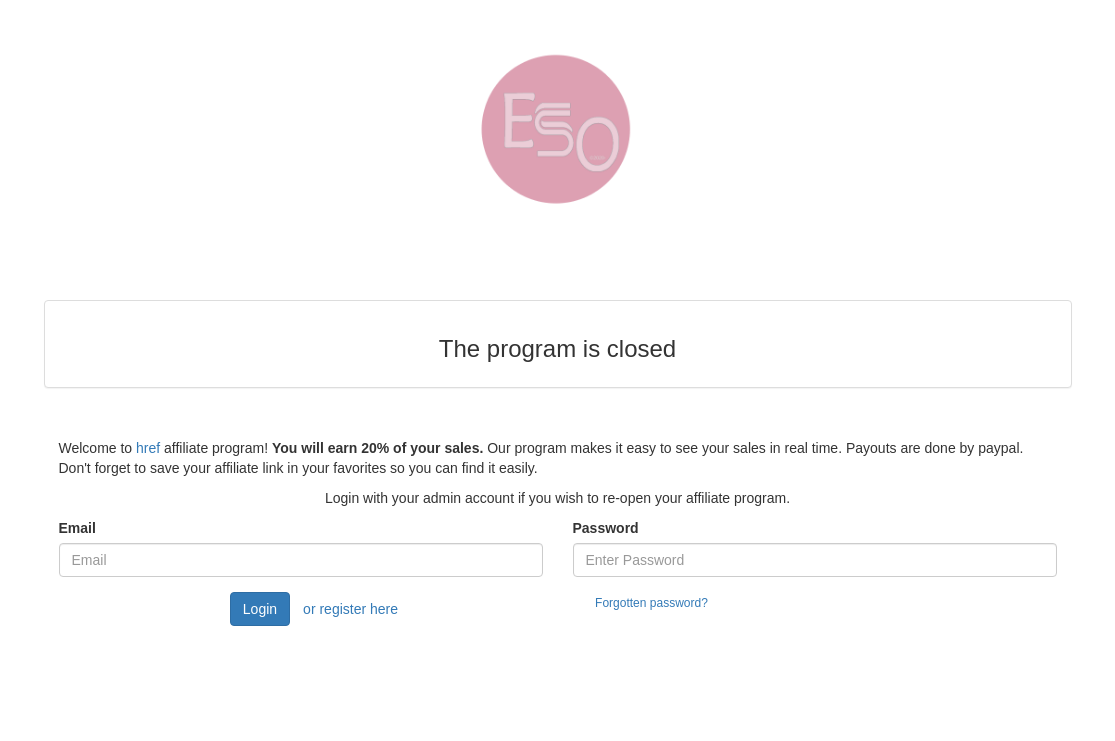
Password (606, 528)
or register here (350, 609)
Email (77, 528)
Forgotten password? (651, 603)
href (148, 448)
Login (260, 609)
